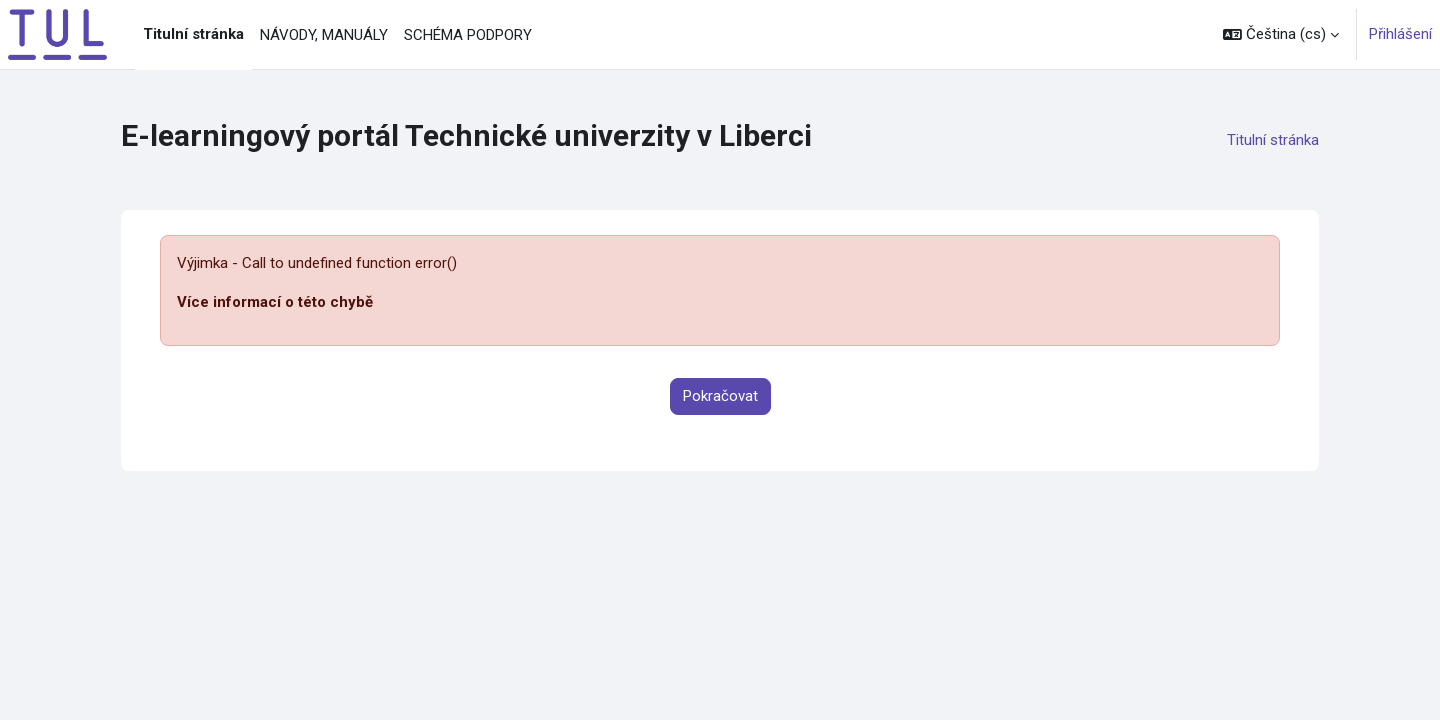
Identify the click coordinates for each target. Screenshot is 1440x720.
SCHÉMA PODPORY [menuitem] (468, 35)
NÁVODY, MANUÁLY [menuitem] (324, 35)
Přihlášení (1400, 34)
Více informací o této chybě (275, 302)
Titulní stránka (1273, 140)
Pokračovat (720, 396)
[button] (1281, 34)
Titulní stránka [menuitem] (193, 34)
